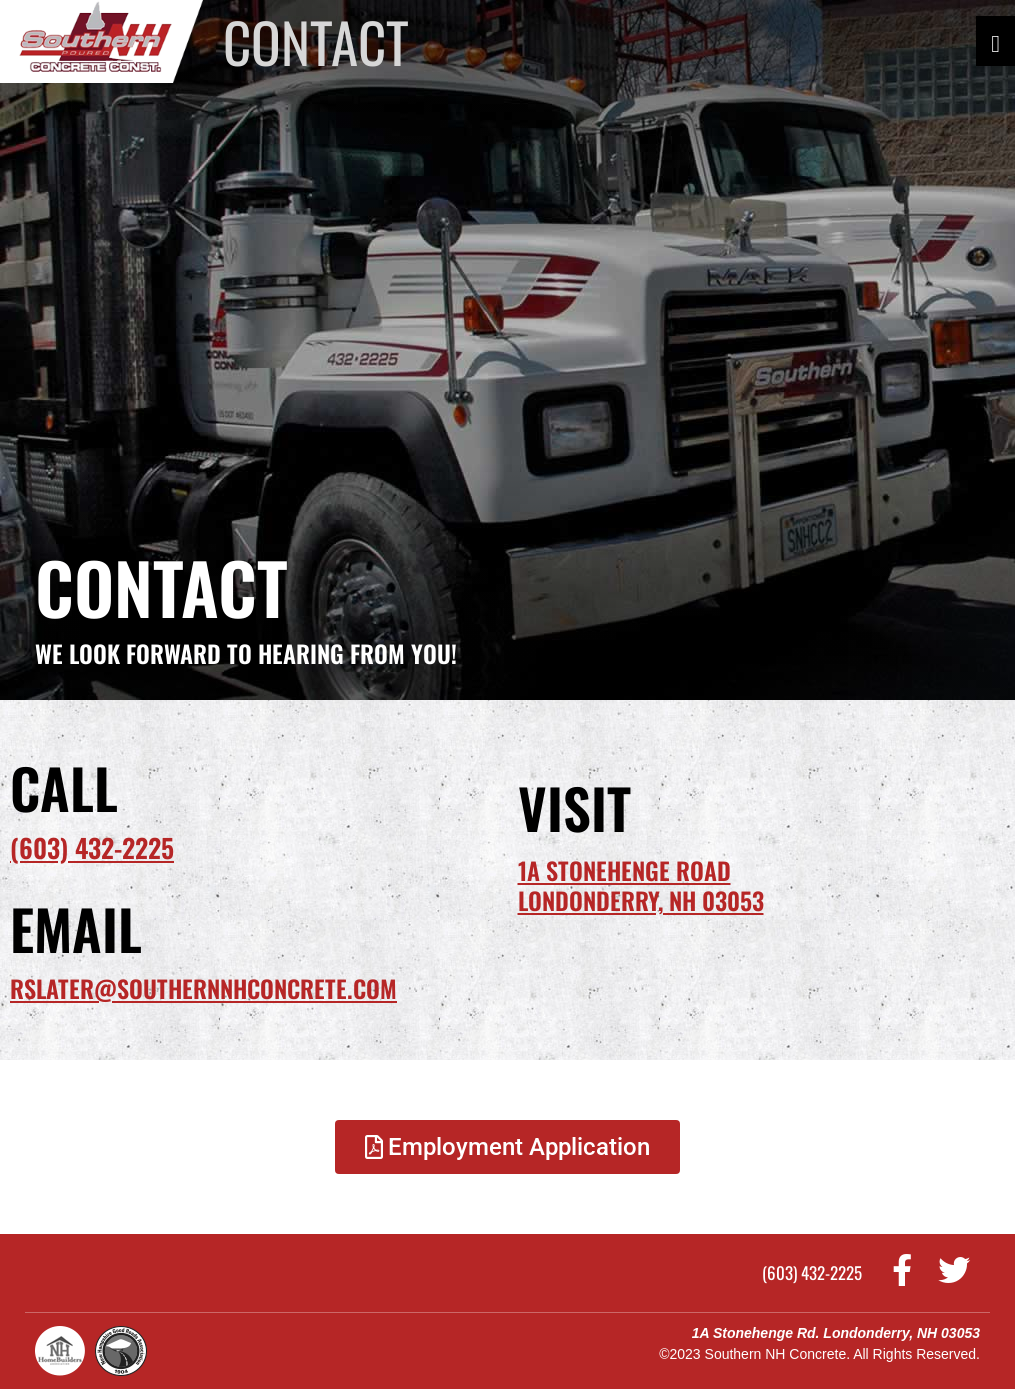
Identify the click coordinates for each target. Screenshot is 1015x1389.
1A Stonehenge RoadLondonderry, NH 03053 (641, 885)
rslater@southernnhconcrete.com (203, 988)
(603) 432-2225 (92, 847)
